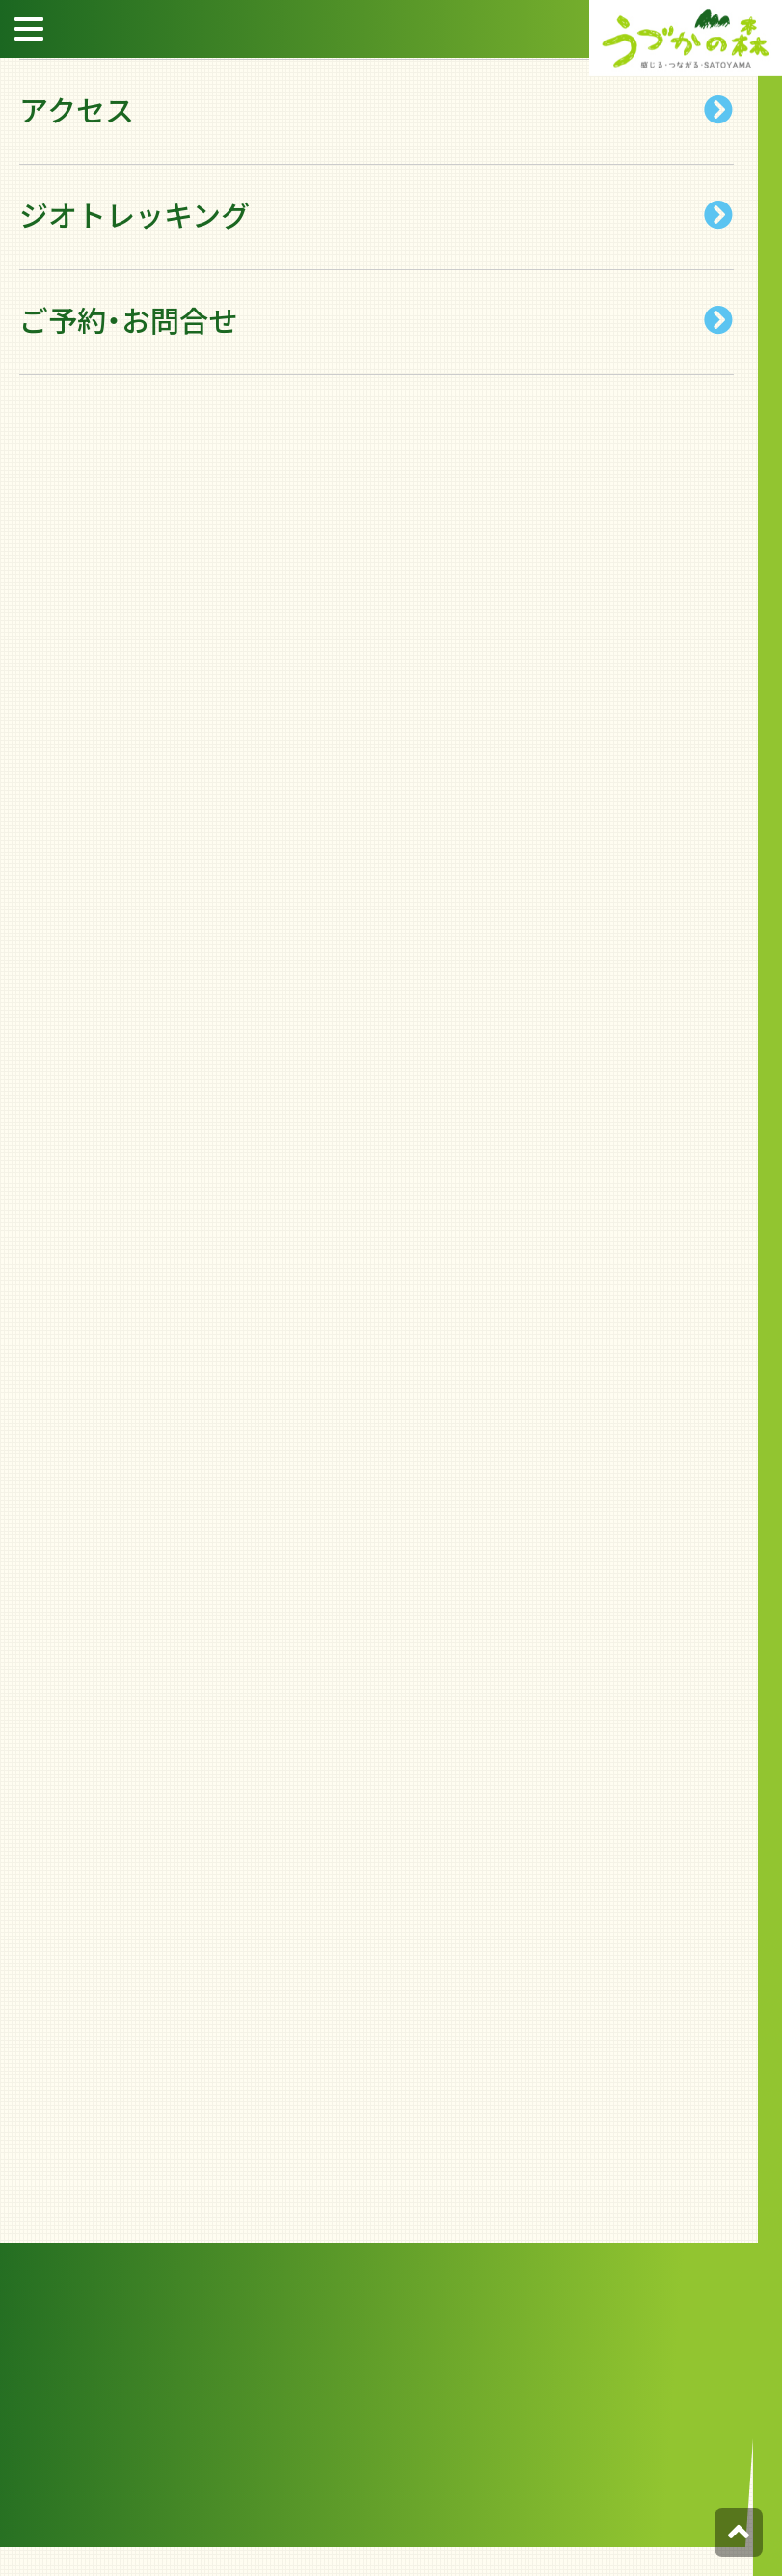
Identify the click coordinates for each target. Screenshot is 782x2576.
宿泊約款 (753, 259)
